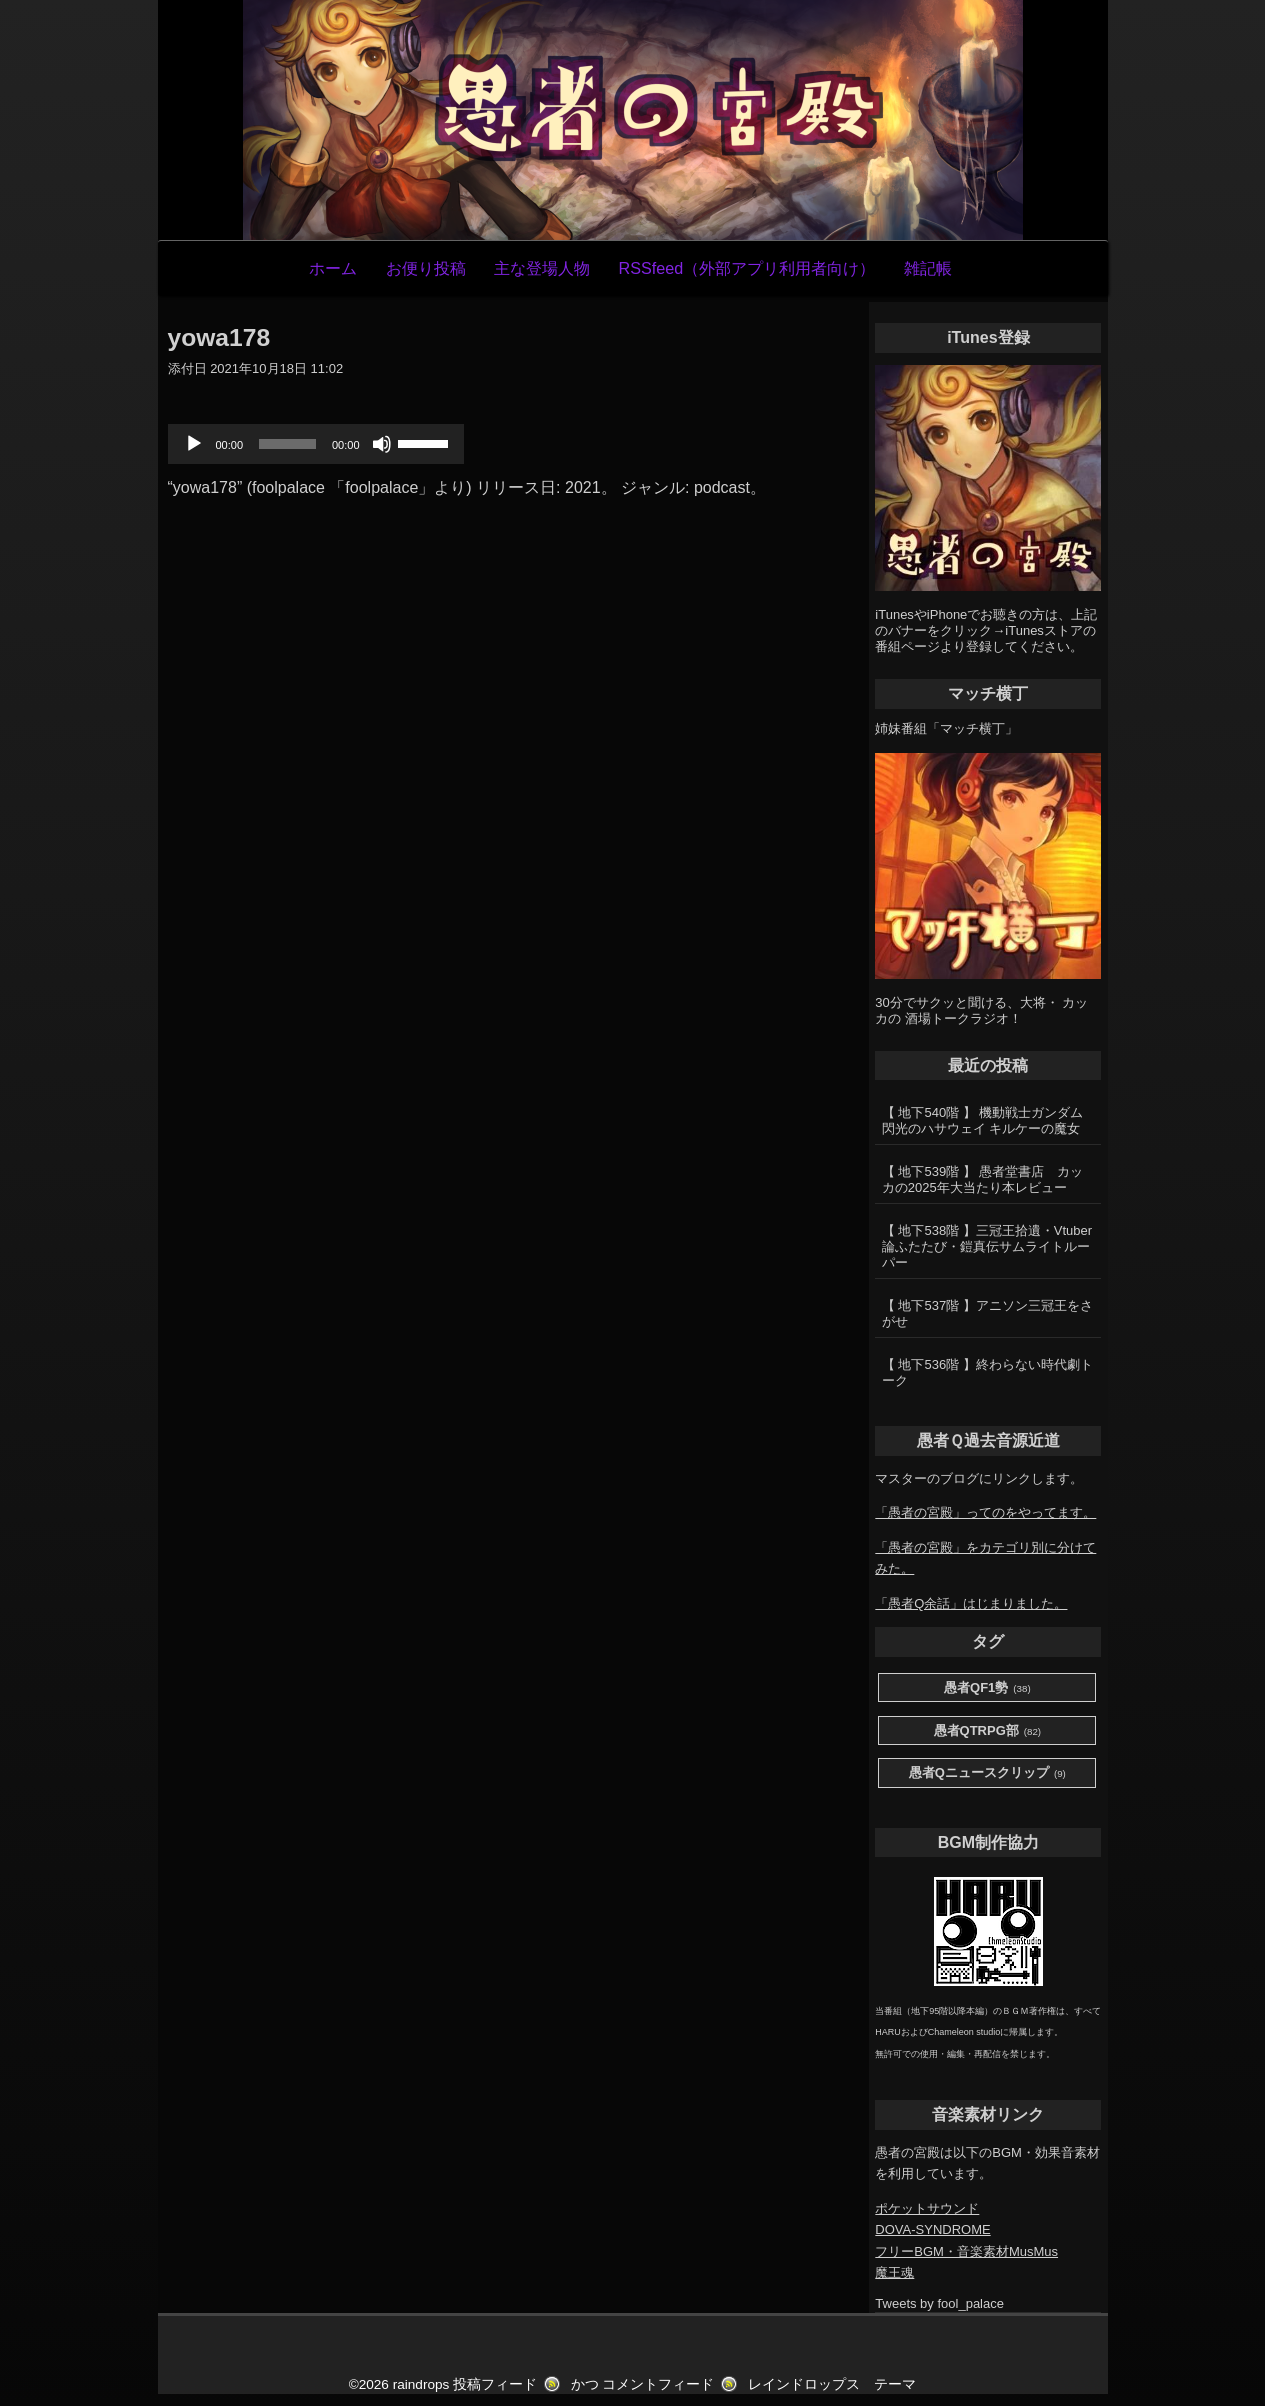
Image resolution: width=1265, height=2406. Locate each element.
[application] (316, 444)
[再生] (194, 444)
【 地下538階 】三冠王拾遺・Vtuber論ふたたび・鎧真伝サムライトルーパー (987, 1246)
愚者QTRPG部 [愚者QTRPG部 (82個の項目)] (988, 1731)
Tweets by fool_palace (939, 2303)
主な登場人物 (542, 268)
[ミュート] (382, 444)
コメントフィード (658, 2384)
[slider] (287, 444)
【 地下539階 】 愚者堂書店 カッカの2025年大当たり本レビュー (983, 1179)
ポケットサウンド (927, 2208)
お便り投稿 (426, 268)
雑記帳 (928, 268)
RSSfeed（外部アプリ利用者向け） (746, 268)
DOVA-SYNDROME (932, 2229)
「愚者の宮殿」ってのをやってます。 (985, 1512)
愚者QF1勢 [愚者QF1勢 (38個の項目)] (987, 1688)
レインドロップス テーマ (832, 2384)
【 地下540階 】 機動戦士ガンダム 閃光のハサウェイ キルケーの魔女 (983, 1120)
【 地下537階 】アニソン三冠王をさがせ (987, 1313)
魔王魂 (894, 2272)
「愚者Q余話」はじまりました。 (971, 1603)
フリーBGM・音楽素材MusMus (966, 2251)
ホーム (333, 268)
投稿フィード (495, 2384)
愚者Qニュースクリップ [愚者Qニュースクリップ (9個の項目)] (987, 1773)
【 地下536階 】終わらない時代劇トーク (987, 1372)
